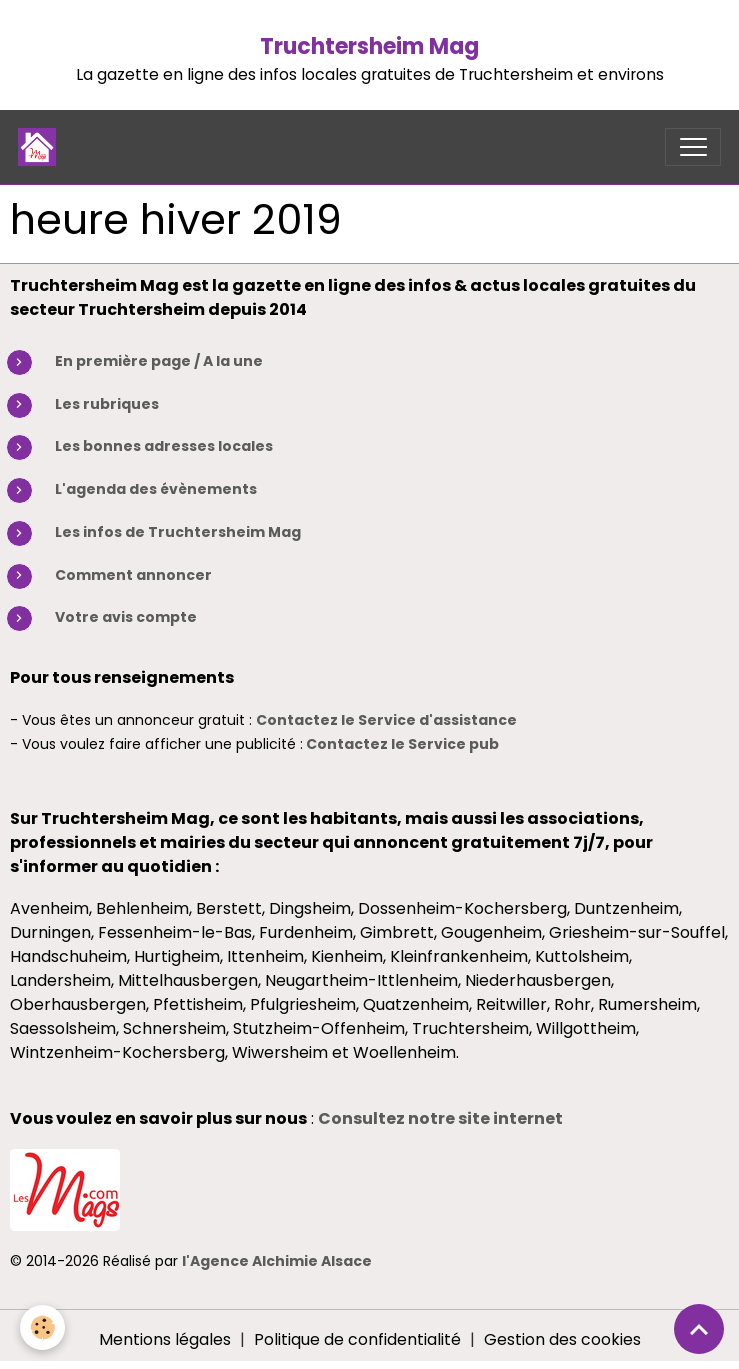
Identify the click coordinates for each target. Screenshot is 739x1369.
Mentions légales (165, 1339)
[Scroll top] (699, 1329)
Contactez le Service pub (402, 744)
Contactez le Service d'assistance (386, 720)
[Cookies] (42, 1327)
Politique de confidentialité (357, 1339)
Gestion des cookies (562, 1339)
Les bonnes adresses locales (164, 446)
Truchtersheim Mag (369, 46)
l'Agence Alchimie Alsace (277, 1261)
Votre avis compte (126, 617)
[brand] (41, 147)
